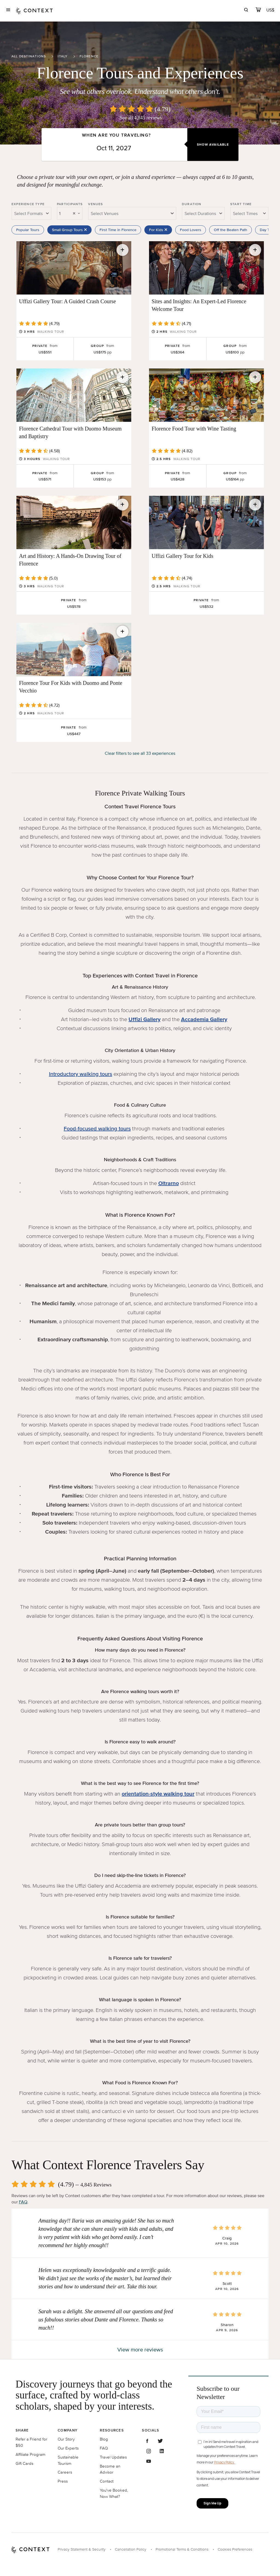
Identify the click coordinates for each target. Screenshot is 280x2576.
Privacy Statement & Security (82, 2549)
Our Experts (68, 2448)
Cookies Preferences (235, 2549)
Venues (95, 204)
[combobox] (31, 213)
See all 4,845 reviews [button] (141, 117)
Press (63, 2481)
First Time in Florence (118, 230)
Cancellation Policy (130, 2549)
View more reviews (140, 2350)
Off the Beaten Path (230, 230)
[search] (246, 10)
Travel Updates (113, 2457)
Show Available (213, 144)
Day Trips (268, 230)
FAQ (23, 2201)
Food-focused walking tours (97, 1128)
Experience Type (28, 204)
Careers (65, 2472)
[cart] (258, 10)
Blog (104, 2439)
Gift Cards (24, 2463)
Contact (106, 2481)
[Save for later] (122, 250)
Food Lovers (190, 230)
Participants (70, 204)
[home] (34, 10)
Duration (192, 204)
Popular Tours (27, 230)
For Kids (158, 230)
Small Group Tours (69, 230)
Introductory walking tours (80, 1074)
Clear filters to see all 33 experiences (140, 753)
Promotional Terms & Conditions (182, 2549)
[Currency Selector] (271, 10)
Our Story (66, 2439)
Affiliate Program (30, 2454)
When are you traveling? (116, 135)
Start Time (241, 204)
